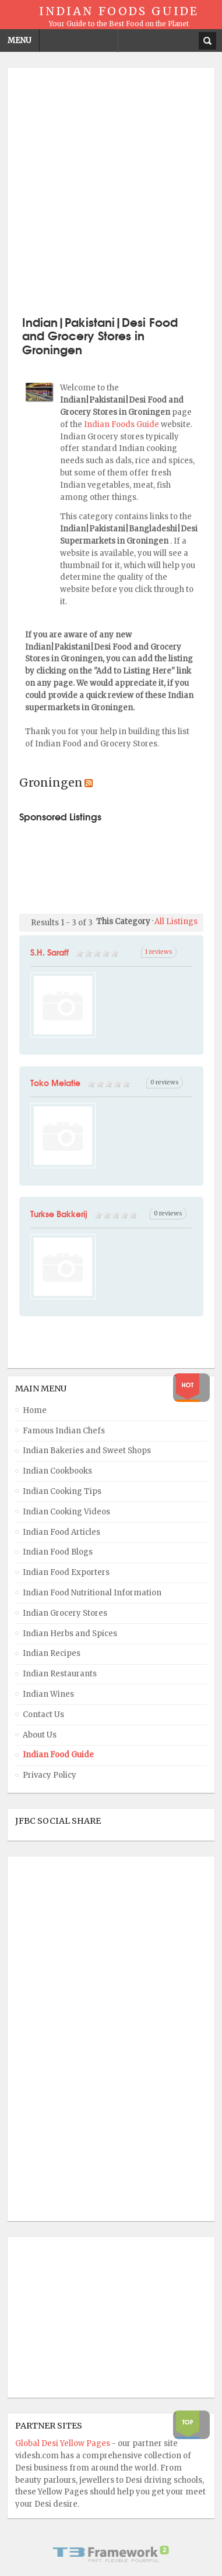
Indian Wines (48, 1694)
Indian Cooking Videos (66, 1512)
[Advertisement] (111, 190)
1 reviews (158, 952)
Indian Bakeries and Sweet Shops (87, 1451)
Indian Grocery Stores (65, 1613)
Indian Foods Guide (122, 424)
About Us (40, 1735)
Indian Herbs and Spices (70, 1633)
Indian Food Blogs (58, 1552)
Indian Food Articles (61, 1532)
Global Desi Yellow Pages (63, 2443)
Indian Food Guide (58, 1755)
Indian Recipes (51, 1653)
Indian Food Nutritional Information (92, 1593)
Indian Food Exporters (66, 1572)
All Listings (176, 921)
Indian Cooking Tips (62, 1491)
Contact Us (43, 1714)
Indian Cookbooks (57, 1471)
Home (35, 1410)
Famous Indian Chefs (64, 1431)
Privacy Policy (49, 1775)
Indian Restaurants (60, 1674)
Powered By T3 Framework (111, 2554)
